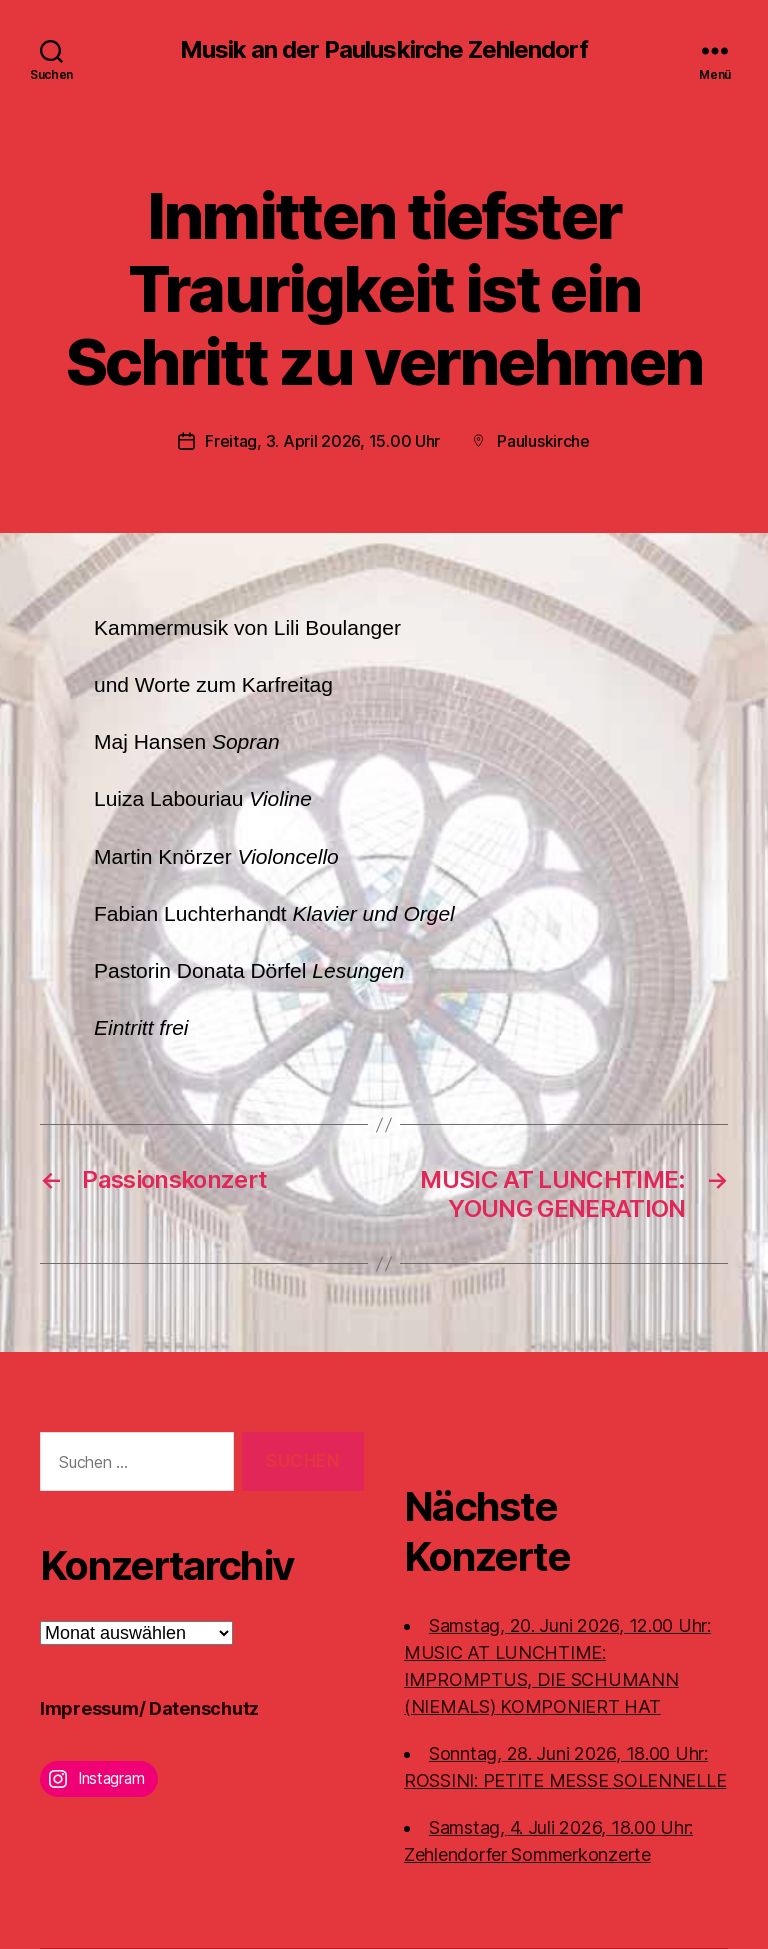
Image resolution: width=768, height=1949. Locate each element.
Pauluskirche (543, 441)
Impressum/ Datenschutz (149, 1708)
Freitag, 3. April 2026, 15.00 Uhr (322, 441)
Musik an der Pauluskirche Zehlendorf (383, 50)
